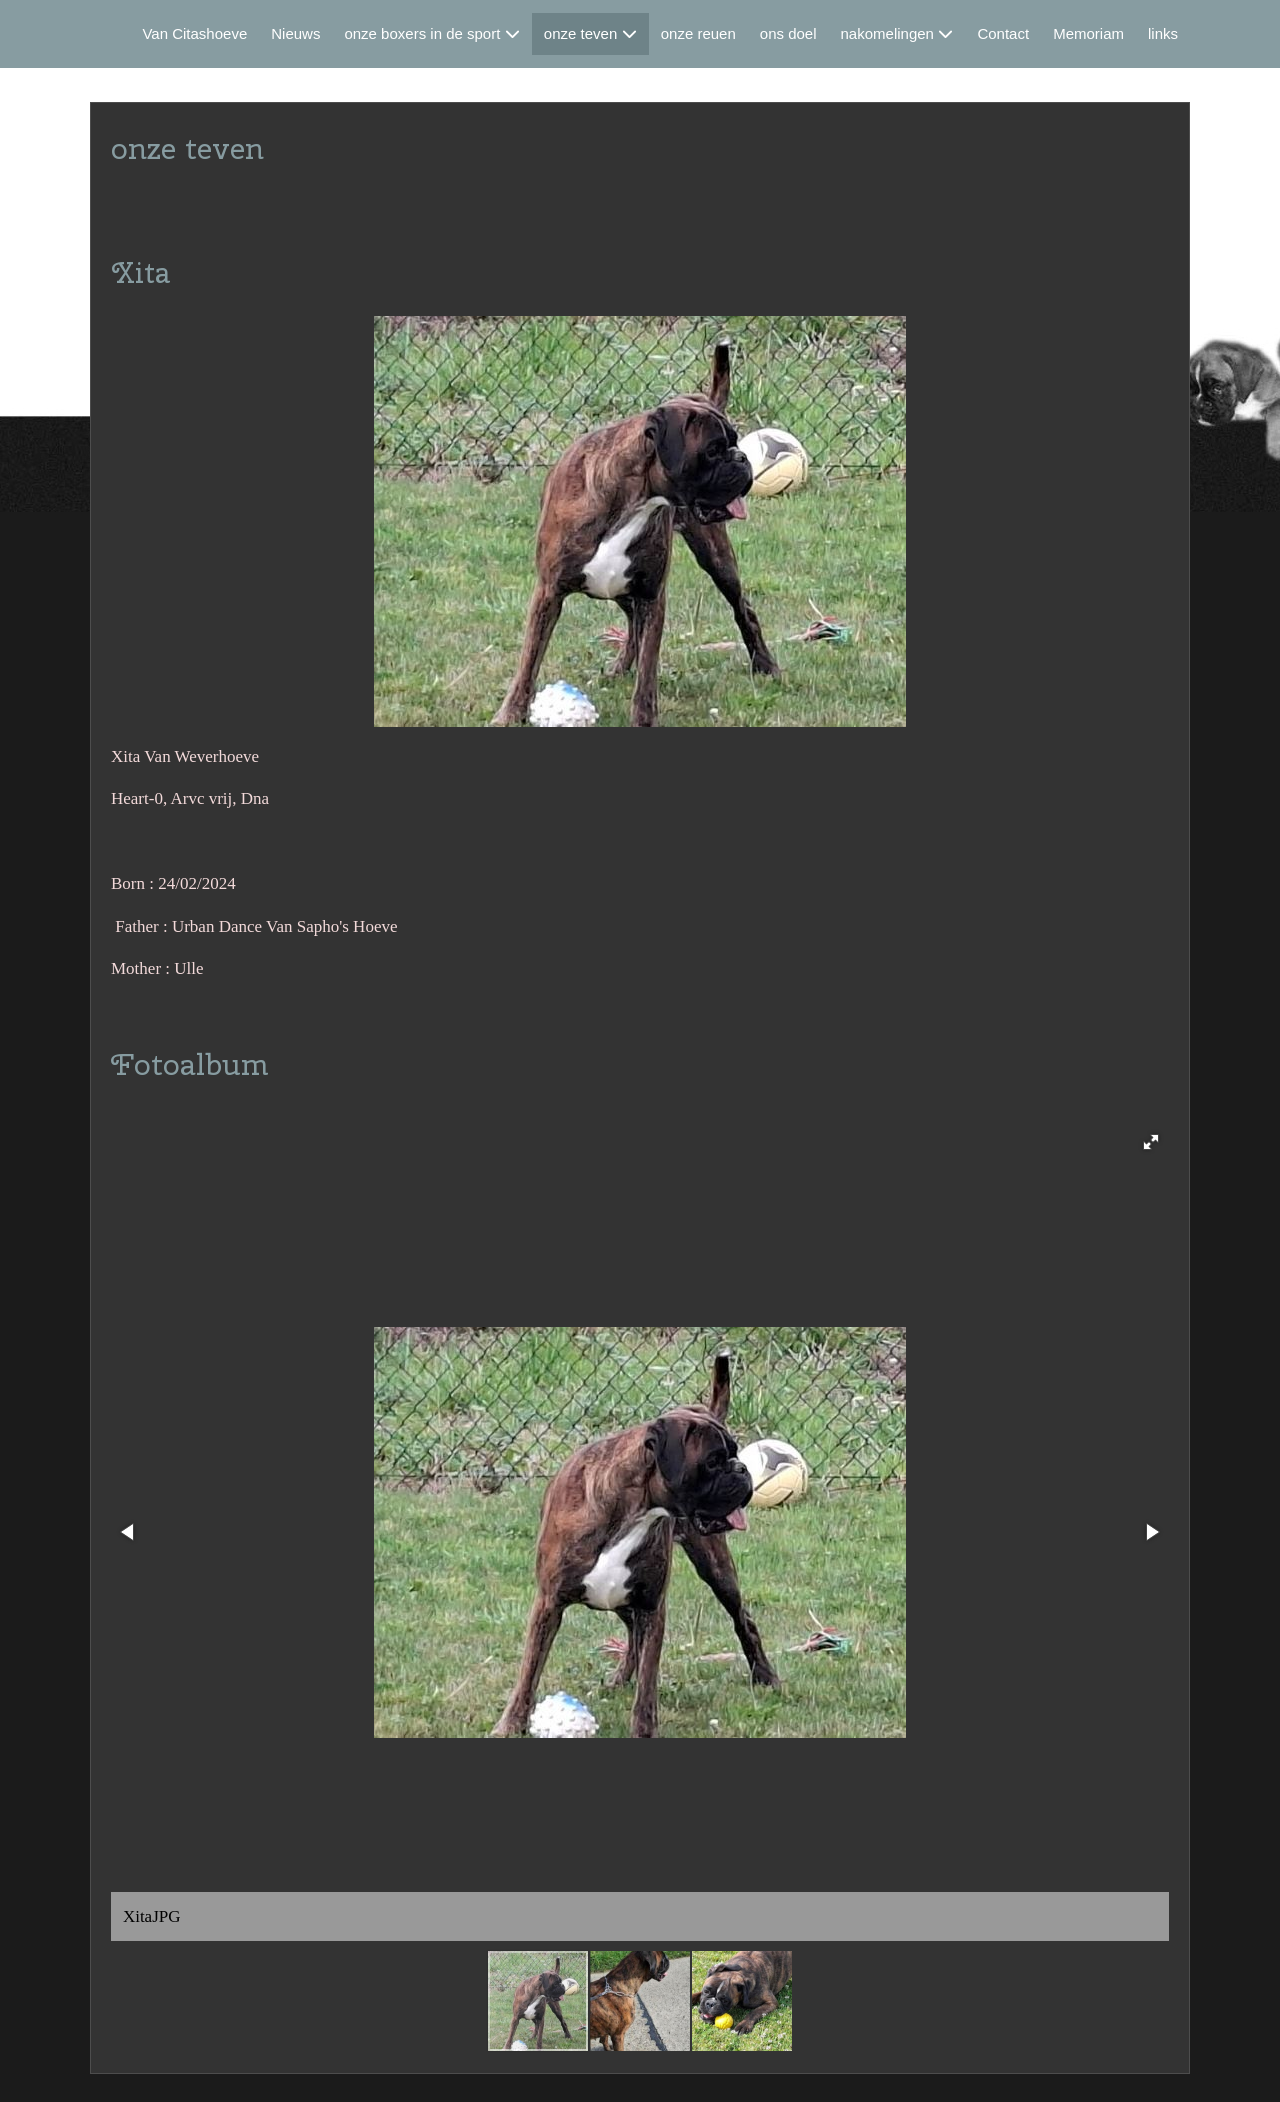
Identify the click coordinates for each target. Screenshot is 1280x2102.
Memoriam (1088, 33)
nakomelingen (887, 33)
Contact (1003, 33)
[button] (1151, 1142)
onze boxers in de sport (422, 33)
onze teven (580, 33)
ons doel (788, 33)
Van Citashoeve (194, 33)
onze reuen (698, 33)
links (1163, 33)
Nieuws (295, 33)
